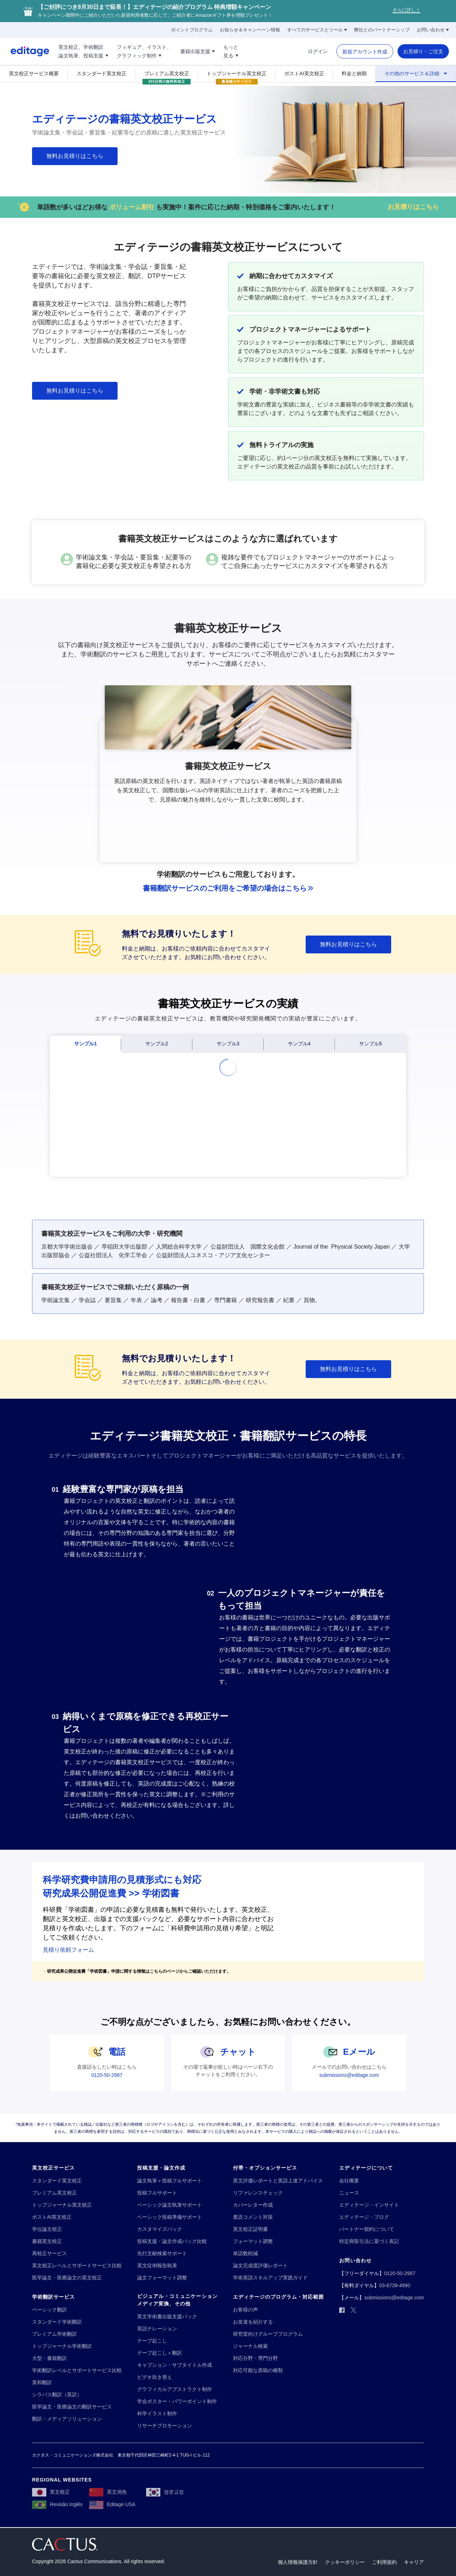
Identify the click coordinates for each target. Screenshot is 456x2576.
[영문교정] (165, 2492)
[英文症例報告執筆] (157, 2265)
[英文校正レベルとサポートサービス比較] (77, 2265)
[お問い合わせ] (433, 30)
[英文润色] (108, 2492)
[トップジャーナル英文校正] (237, 73)
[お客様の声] (245, 2310)
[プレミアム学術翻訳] (54, 2334)
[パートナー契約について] (366, 2229)
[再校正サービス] (49, 2253)
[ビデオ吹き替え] (154, 2377)
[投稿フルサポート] (157, 2193)
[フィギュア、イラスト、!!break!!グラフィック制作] (144, 51)
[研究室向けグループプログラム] (268, 2334)
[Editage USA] (112, 2504)
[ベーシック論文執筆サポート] (169, 2205)
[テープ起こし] (152, 2341)
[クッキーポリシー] (345, 2562)
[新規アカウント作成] (365, 52)
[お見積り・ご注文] (423, 51)
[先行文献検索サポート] (162, 2253)
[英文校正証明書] (250, 2229)
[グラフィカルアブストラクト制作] (174, 2389)
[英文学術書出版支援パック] (167, 2316)
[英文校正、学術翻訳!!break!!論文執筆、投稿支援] (83, 51)
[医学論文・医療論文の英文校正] (67, 2277)
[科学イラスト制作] (157, 2413)
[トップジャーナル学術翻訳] (62, 2346)
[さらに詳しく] (406, 11)
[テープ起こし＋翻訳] (159, 2353)
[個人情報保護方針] (298, 2562)
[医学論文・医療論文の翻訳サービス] (72, 2407)
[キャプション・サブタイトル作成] (174, 2365)
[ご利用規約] (384, 2562)
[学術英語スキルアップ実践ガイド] (270, 2277)
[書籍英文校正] (47, 2241)
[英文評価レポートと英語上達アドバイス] (278, 2181)
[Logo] (24, 51)
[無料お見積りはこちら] (75, 156)
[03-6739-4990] (394, 2285)
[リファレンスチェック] (258, 2193)
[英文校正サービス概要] (34, 73)
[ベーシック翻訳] (49, 2310)
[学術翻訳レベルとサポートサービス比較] (77, 2370)
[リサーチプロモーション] (164, 2425)
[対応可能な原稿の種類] (258, 2370)
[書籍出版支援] (197, 51)
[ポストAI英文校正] (304, 73)
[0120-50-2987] (106, 2075)
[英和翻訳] (42, 2382)
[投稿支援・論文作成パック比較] (172, 2241)
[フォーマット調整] (253, 2241)
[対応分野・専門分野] (255, 2358)
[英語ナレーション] (157, 2328)
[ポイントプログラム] (192, 30)
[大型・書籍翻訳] (49, 2358)
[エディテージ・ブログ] (364, 2217)
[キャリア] (414, 2562)
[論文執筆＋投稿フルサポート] (169, 2181)
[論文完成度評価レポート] (260, 2265)
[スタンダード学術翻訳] (57, 2322)
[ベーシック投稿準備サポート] (169, 2217)
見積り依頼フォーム (68, 1950)
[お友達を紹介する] (253, 2322)
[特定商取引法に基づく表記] (369, 2241)
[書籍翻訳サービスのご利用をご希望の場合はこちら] (228, 888)
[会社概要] (349, 2181)
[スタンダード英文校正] (101, 73)
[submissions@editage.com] (349, 2075)
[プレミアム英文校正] (166, 73)
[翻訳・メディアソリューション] (67, 2419)
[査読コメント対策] (253, 2217)
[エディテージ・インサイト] (369, 2205)
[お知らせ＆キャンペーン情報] (250, 30)
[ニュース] (349, 2193)
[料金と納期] (354, 73)
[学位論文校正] (47, 2229)
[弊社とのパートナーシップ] (382, 30)
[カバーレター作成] (253, 2205)
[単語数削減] (245, 2253)
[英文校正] (51, 2492)
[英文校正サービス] (53, 2168)
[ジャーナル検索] (250, 2346)
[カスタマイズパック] (159, 2229)
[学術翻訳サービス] (53, 2297)
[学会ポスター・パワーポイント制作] (177, 2401)
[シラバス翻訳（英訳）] (57, 2394)
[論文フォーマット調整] (162, 2277)
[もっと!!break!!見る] (230, 51)
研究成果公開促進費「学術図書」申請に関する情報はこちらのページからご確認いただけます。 (139, 1971)
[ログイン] (318, 51)
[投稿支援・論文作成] (161, 2168)
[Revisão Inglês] (57, 2504)
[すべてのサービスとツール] (317, 30)
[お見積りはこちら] (413, 206)
